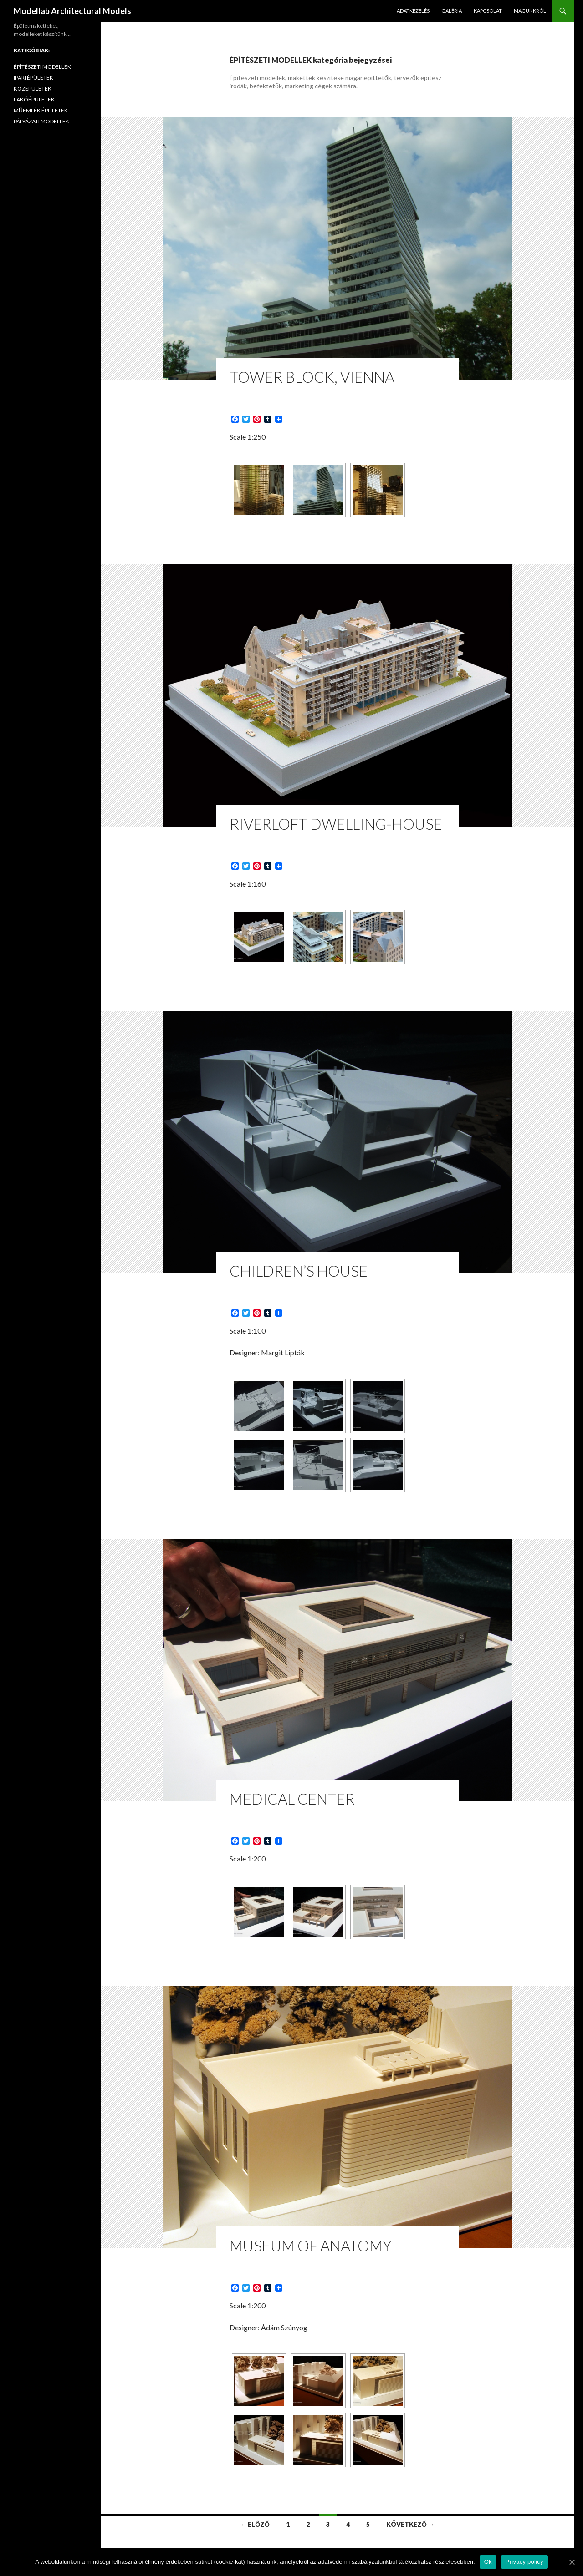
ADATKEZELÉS (413, 11)
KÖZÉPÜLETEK (32, 88)
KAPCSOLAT (488, 11)
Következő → (410, 2524)
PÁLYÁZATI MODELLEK (41, 121)
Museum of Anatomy (311, 2245)
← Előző (255, 2524)
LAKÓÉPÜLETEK (34, 99)
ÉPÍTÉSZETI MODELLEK (42, 66)
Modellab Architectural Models (72, 11)
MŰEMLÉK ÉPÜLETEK (41, 110)
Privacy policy (524, 2561)
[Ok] (571, 2561)
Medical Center (292, 1799)
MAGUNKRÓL (530, 11)
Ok (488, 2561)
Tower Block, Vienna (312, 377)
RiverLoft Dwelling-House (336, 824)
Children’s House (299, 1271)
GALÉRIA (451, 11)
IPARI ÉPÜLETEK (33, 77)
